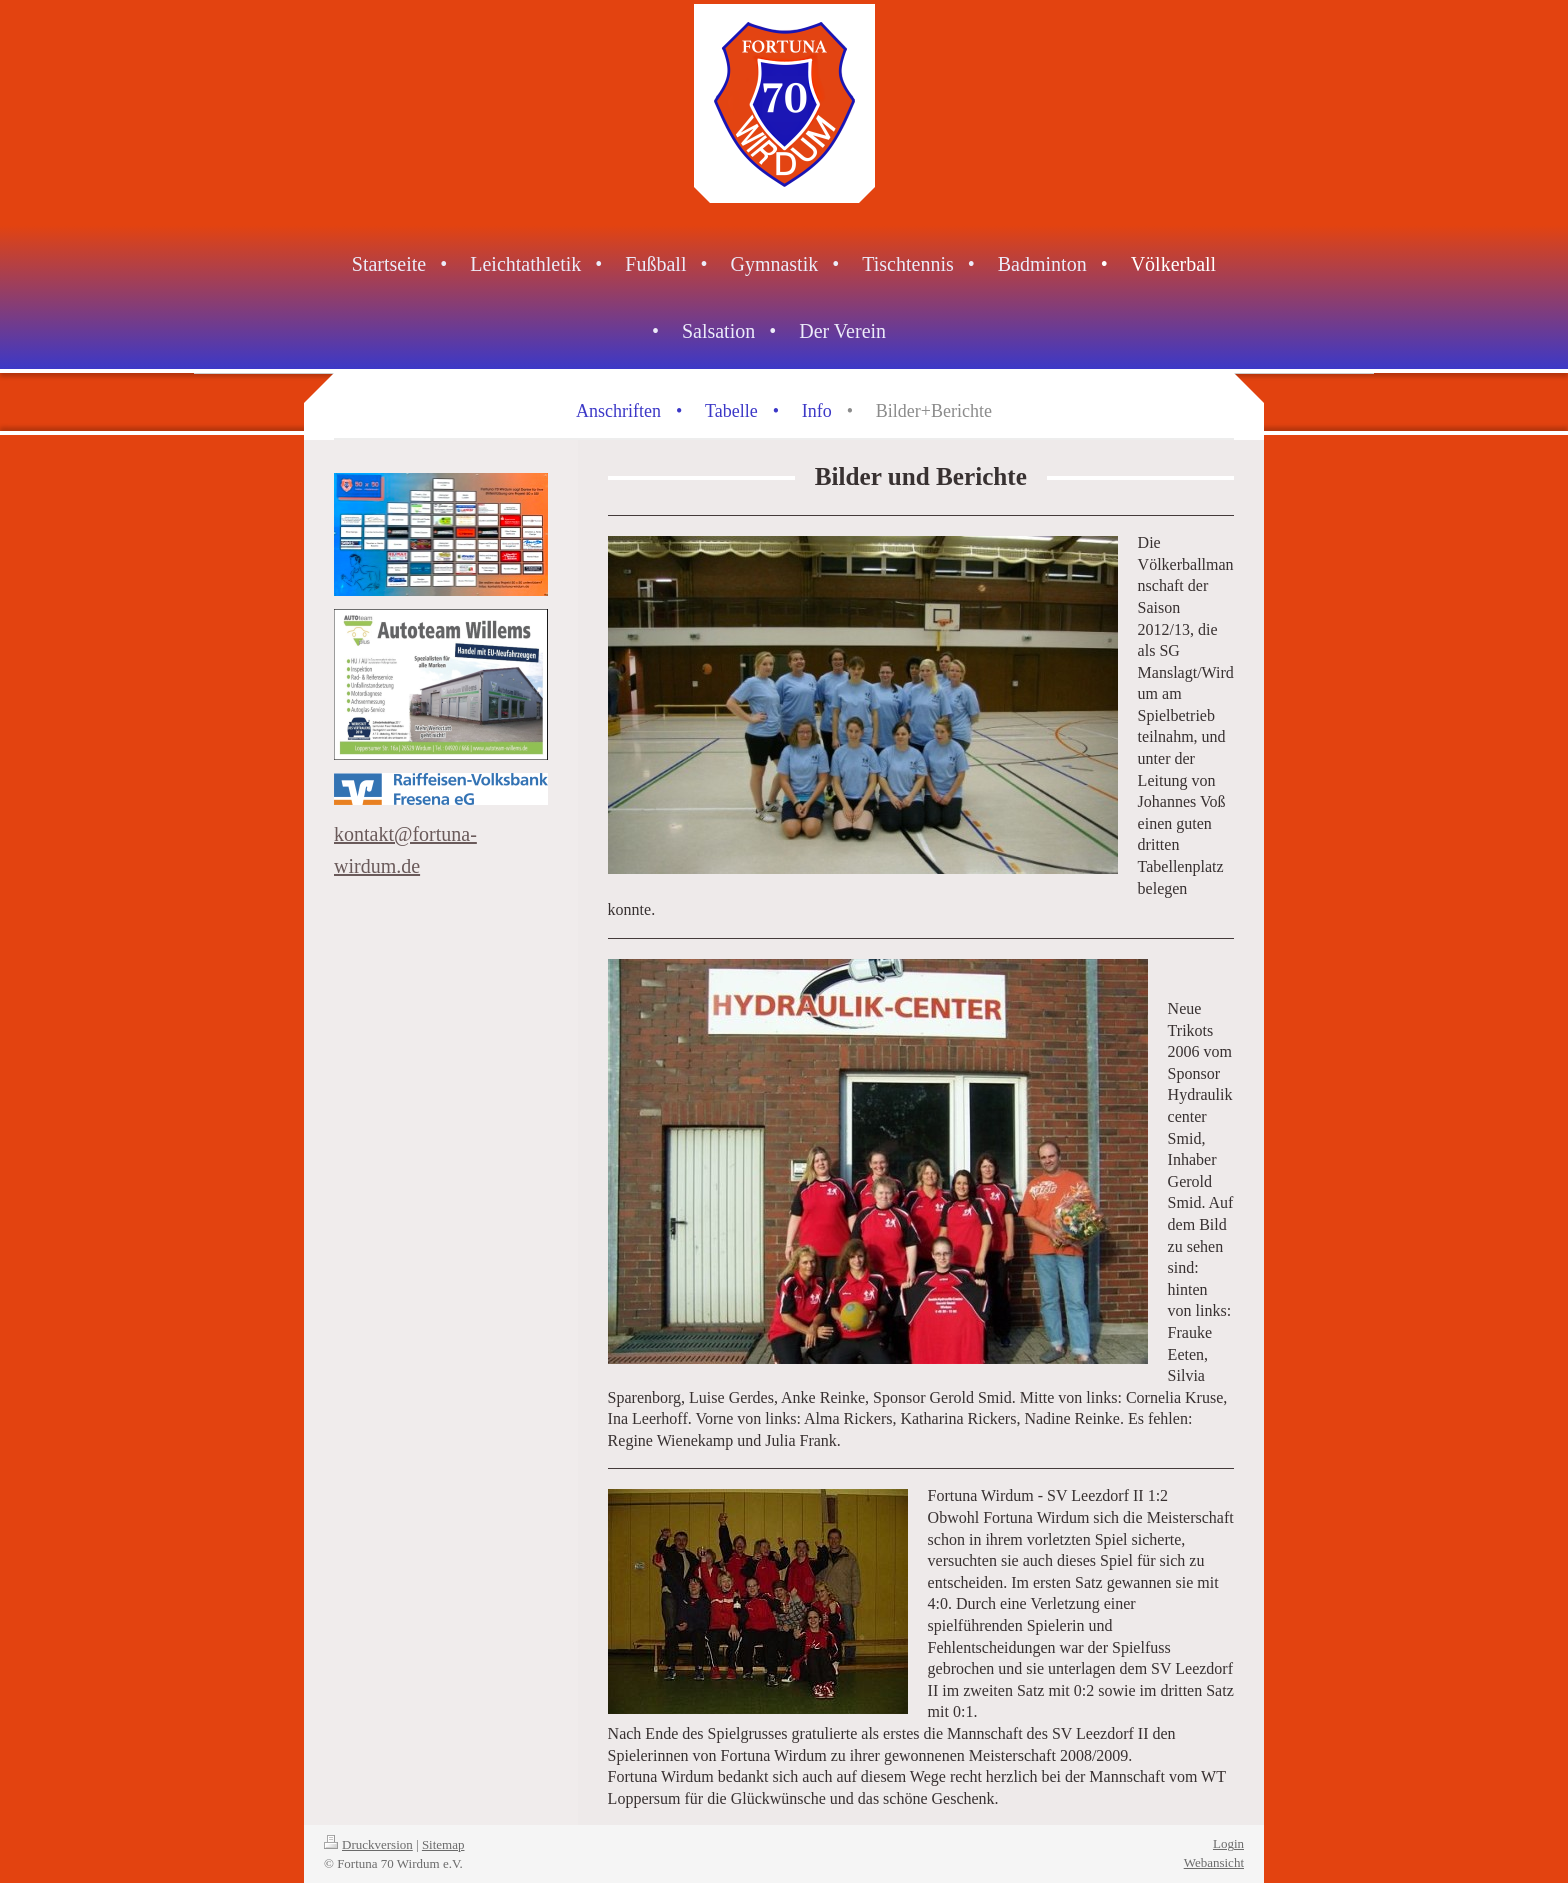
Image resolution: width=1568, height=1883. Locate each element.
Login (1228, 1843)
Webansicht (1214, 1862)
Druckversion (368, 1844)
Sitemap (443, 1844)
